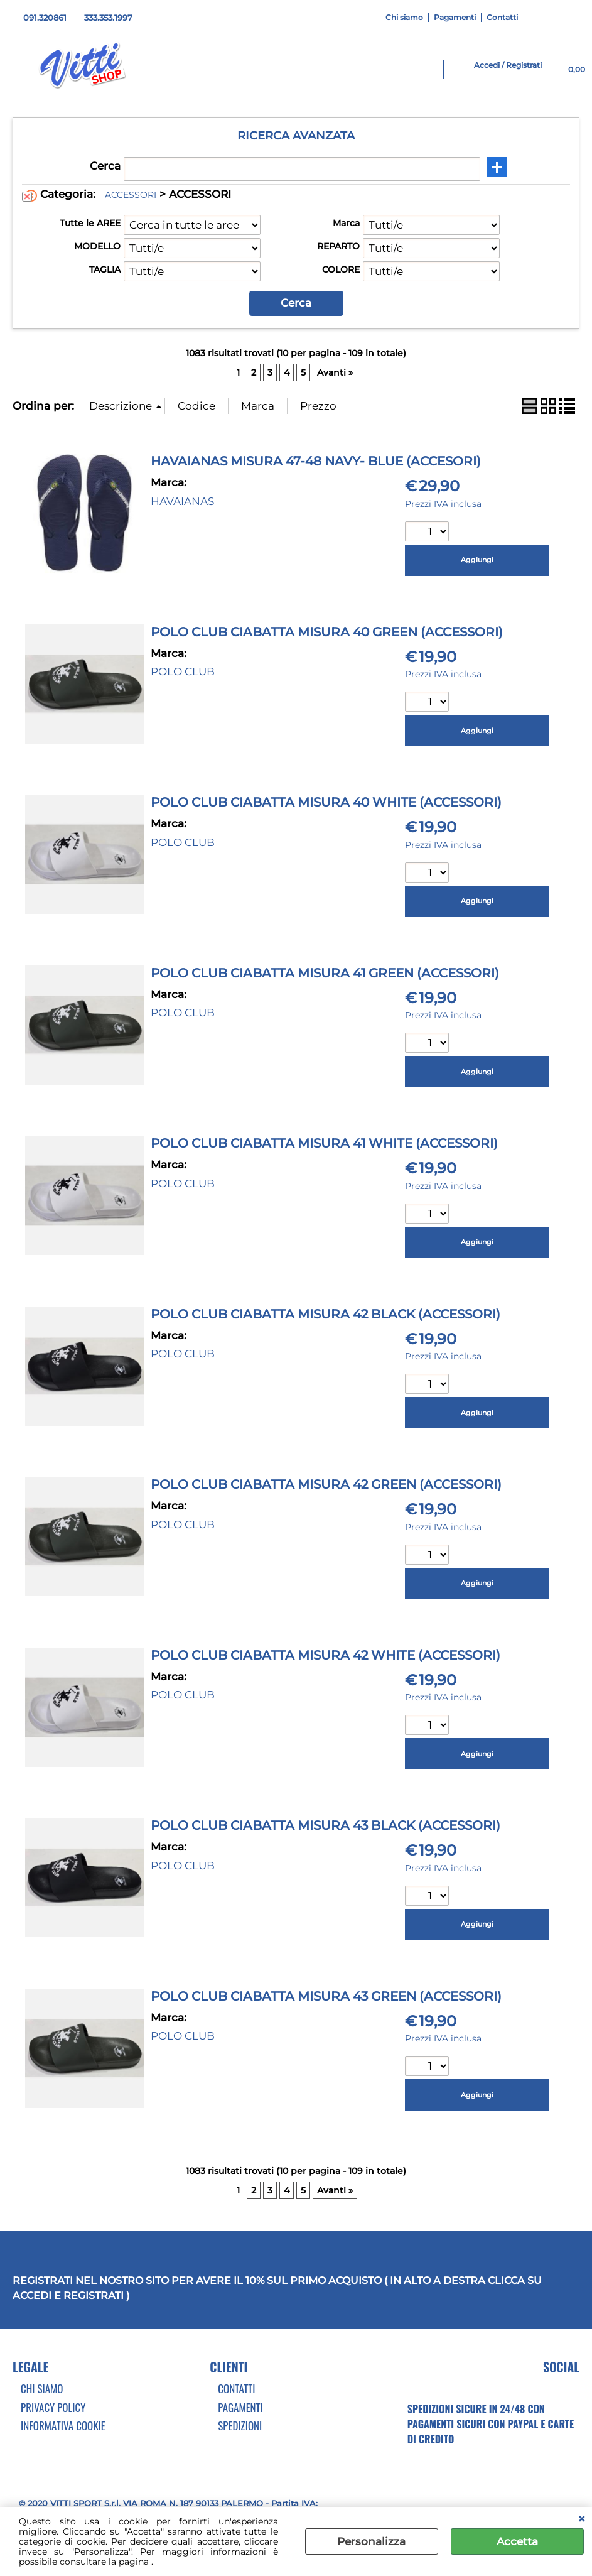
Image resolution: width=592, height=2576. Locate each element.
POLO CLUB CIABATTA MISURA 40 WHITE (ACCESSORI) (326, 802)
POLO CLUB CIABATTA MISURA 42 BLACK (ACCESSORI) (325, 1314)
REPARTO (338, 246)
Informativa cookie (63, 2425)
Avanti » (335, 372)
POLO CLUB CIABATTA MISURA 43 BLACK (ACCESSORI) (325, 1825)
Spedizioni (240, 2425)
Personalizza (371, 2541)
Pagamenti (455, 17)
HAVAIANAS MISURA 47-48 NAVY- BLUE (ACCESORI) (316, 461)
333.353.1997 (108, 18)
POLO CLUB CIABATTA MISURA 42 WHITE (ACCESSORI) (325, 1655)
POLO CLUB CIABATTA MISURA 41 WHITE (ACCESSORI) (324, 1143)
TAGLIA (105, 269)
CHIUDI (582, 2519)
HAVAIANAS (182, 501)
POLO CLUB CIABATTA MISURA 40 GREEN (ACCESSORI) (327, 631)
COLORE (341, 269)
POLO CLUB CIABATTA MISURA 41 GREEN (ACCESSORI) (325, 973)
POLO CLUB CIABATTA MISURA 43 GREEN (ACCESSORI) (326, 1996)
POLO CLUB (183, 671)
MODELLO (97, 246)
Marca (346, 223)
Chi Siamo (42, 2388)
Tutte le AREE (90, 223)
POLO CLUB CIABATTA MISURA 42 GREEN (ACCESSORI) (326, 1484)
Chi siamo (404, 17)
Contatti (502, 17)
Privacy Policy (53, 2407)
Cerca (105, 166)
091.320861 (45, 18)
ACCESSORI (130, 194)
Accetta (517, 2541)
